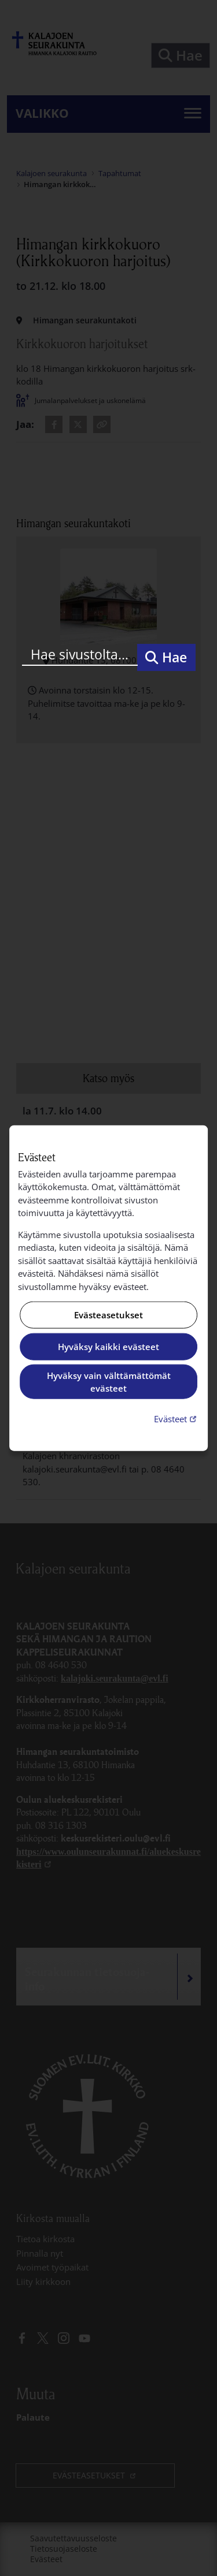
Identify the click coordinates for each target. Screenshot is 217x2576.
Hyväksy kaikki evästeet (108, 1346)
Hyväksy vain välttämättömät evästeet (109, 1381)
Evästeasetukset (108, 1315)
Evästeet (176, 1418)
